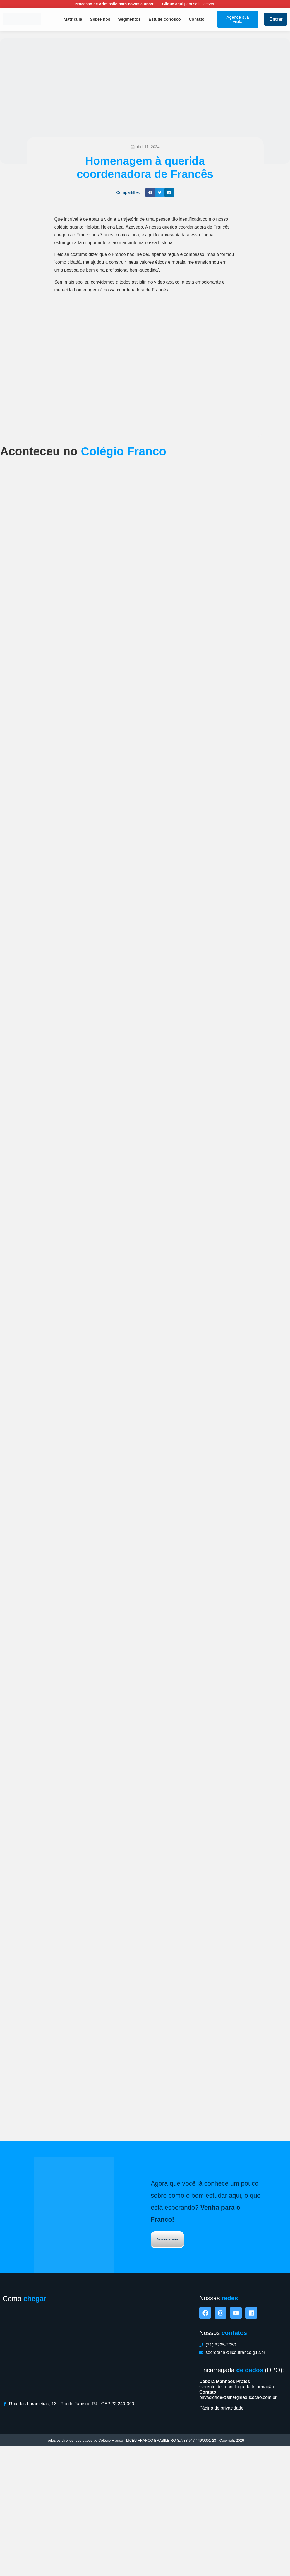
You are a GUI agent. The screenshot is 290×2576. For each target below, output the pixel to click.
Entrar (276, 19)
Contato (197, 19)
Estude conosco (164, 19)
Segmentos (129, 19)
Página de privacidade (221, 2532)
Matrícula (73, 19)
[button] (150, 192)
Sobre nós (100, 19)
